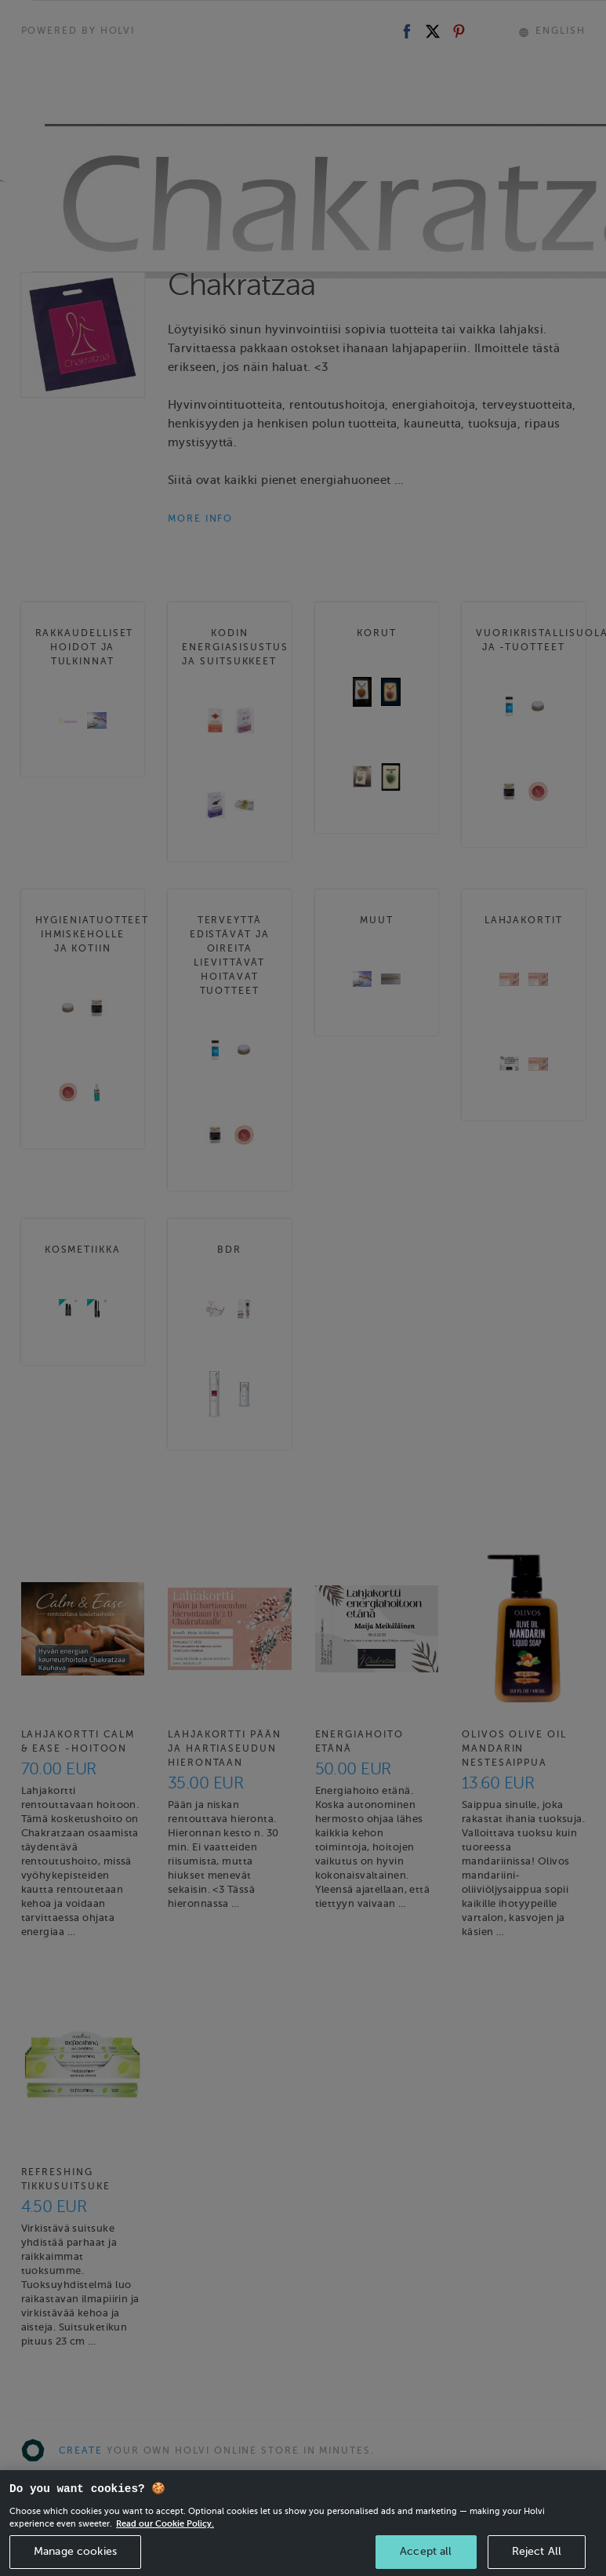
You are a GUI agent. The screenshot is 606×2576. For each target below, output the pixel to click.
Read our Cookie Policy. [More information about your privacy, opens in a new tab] (165, 2541)
